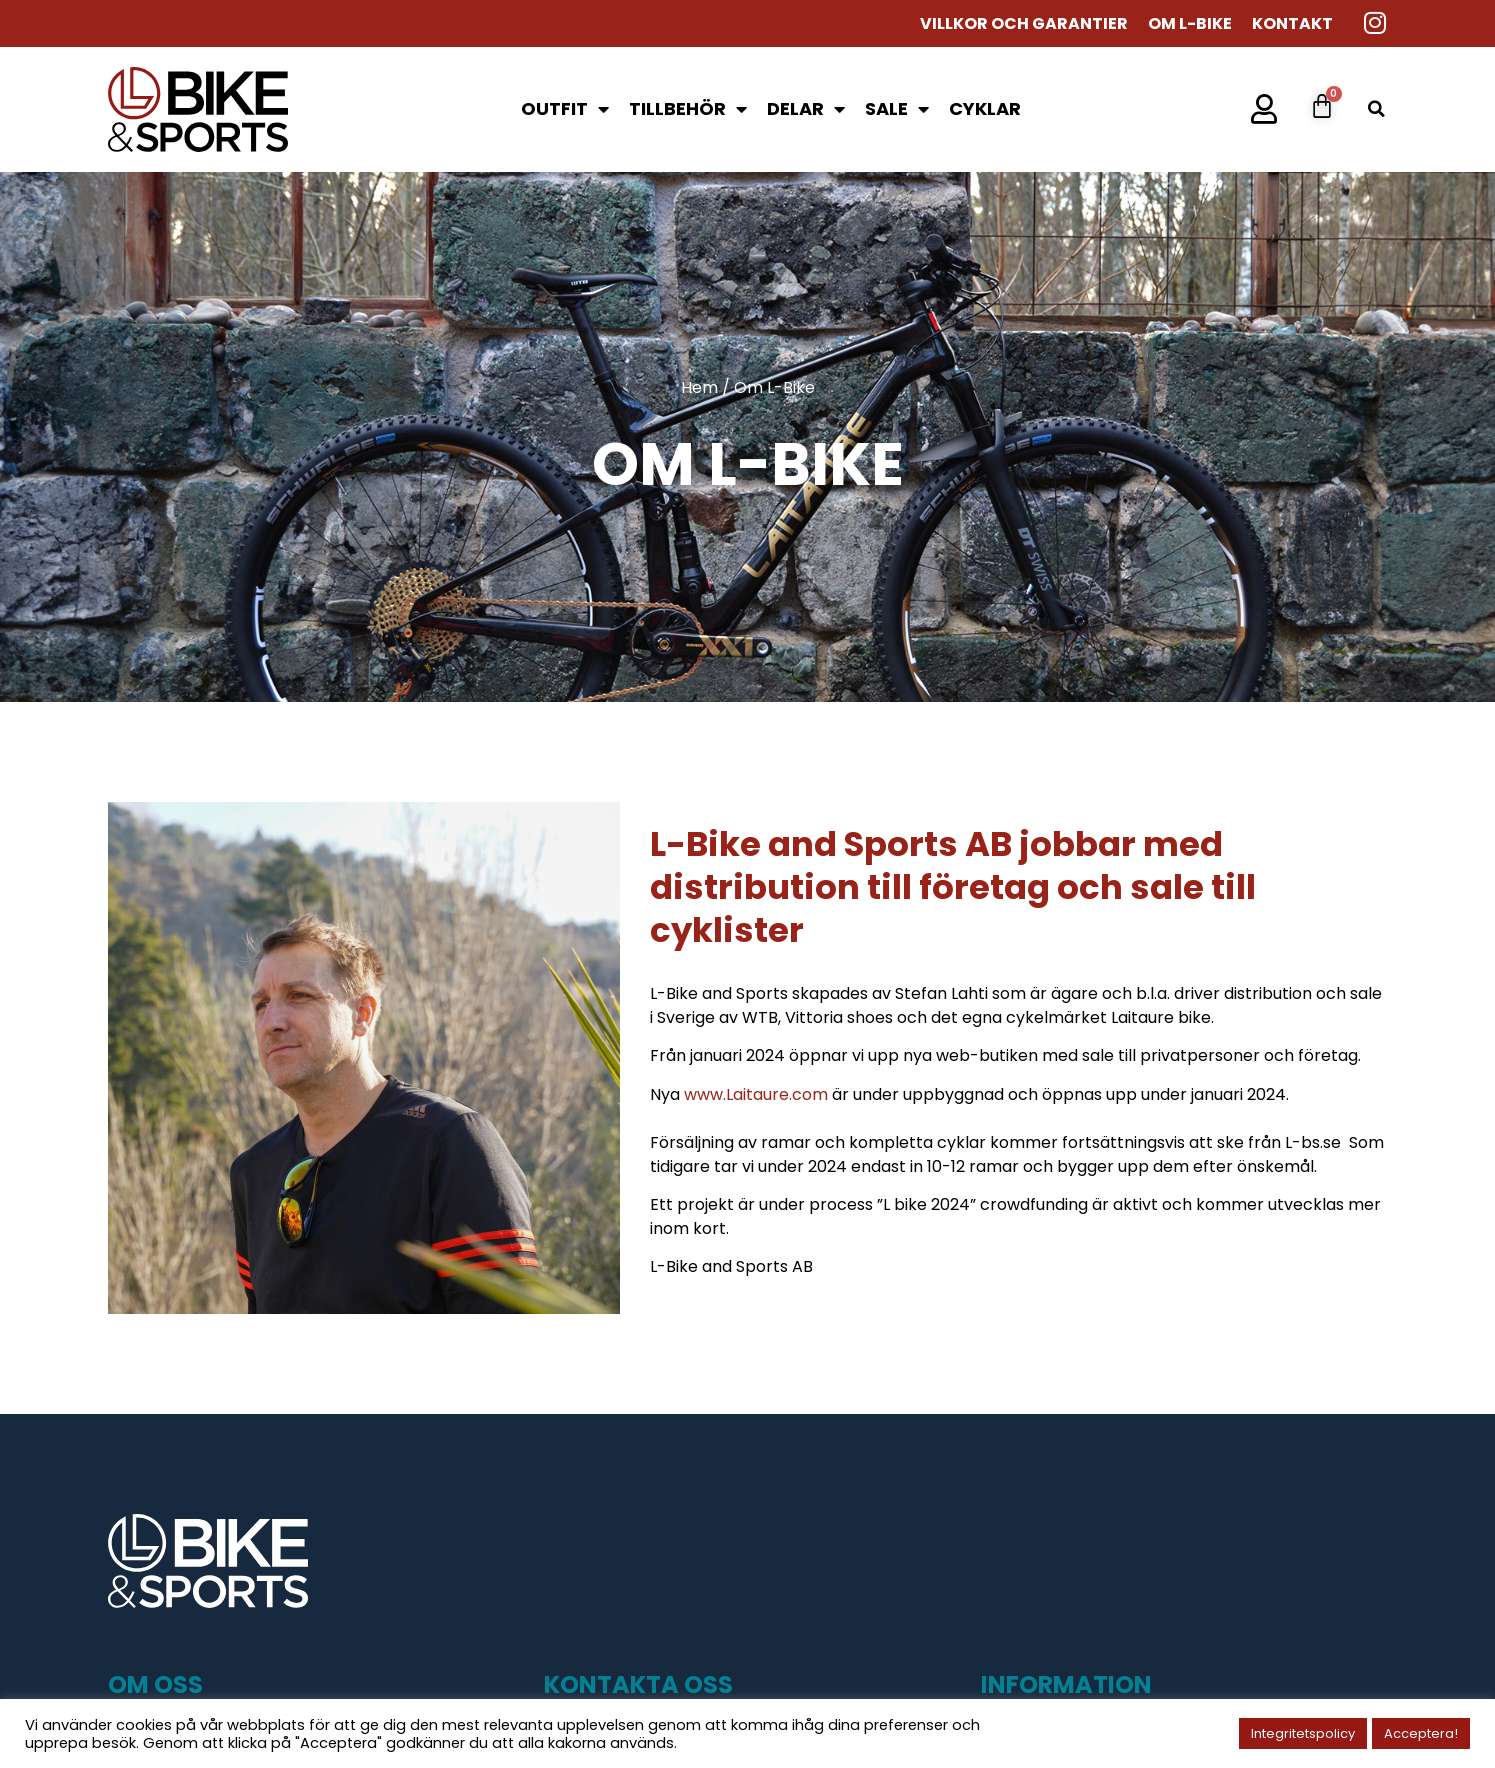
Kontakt (1292, 24)
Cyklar (985, 109)
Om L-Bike (1190, 24)
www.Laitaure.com (756, 1094)
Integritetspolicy (1303, 1733)
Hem (699, 387)
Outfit (565, 109)
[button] (1376, 109)
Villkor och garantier (1024, 24)
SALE (897, 109)
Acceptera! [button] (1421, 1733)
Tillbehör (688, 109)
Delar (806, 109)
